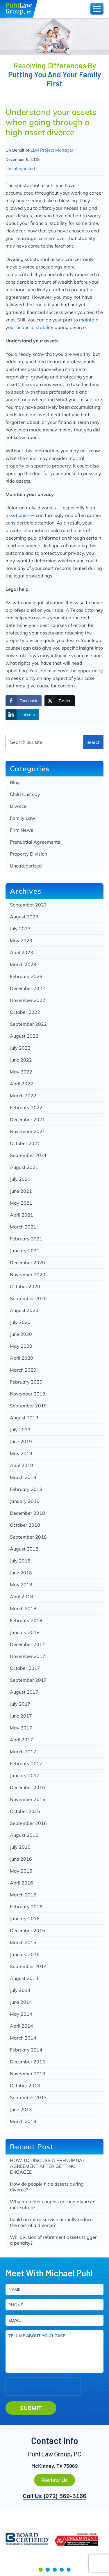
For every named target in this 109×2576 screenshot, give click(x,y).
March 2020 (23, 1370)
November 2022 (27, 1000)
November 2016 (27, 1799)
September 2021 (28, 1155)
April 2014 (21, 2026)
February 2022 (26, 1107)
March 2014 (23, 2038)
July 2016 (20, 1847)
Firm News (21, 830)
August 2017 (24, 1692)
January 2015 (25, 1954)
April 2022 (21, 1084)
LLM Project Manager (52, 150)
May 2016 (21, 1871)
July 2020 (20, 1322)
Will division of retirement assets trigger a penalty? (53, 2240)
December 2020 (27, 1262)
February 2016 (26, 1907)
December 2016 (27, 1787)
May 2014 (21, 2014)
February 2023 (26, 976)
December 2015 (27, 1930)
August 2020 (24, 1310)
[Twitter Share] (59, 700)
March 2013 (23, 2121)
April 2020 (21, 1358)
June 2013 (21, 2109)
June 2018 (21, 1573)
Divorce (18, 806)
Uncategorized (20, 168)
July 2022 (20, 1048)
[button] (41, 2570)
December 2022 (27, 988)
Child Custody (25, 794)
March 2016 (23, 1895)
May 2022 (21, 1072)
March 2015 (23, 1942)
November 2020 (27, 1274)
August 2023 (24, 917)
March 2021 (23, 1227)
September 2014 (28, 1966)
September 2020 (28, 1298)
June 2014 (21, 2002)
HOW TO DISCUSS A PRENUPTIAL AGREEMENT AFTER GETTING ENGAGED (47, 2166)
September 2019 (28, 1406)
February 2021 (26, 1239)
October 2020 (25, 1286)
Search (93, 742)
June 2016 (21, 1859)
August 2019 (24, 1418)
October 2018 (25, 1525)
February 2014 (26, 2050)
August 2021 (24, 1167)
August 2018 (24, 1549)
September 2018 (28, 1537)
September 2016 (28, 1823)
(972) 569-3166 (64, 2495)
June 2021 (21, 1191)
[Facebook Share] (24, 700)
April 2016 (21, 1883)
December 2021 (27, 1119)
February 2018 (26, 1620)
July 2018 (20, 1561)
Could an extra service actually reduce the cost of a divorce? (51, 2222)
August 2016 (24, 1835)
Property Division (28, 854)
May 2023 (21, 940)
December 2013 (27, 2062)
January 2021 (25, 1251)
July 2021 (20, 1179)
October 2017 (25, 1668)
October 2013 (25, 2085)
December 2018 (27, 1513)
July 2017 (20, 1704)
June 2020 (21, 1334)
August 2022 (24, 1036)
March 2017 (23, 1751)
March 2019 (23, 1477)
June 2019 (21, 1441)
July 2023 (20, 928)
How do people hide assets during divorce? (47, 2187)
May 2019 (21, 1453)
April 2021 (21, 1215)
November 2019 (27, 1394)
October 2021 (25, 1143)
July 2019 (20, 1429)
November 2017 (27, 1656)
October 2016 (25, 1811)
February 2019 (26, 1489)
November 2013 (27, 2074)
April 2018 (21, 1596)
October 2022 (25, 1012)
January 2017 (25, 1775)
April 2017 (21, 1740)
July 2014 (20, 1990)
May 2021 (21, 1203)
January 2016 (25, 1918)
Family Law (22, 818)
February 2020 (26, 1382)
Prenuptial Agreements (35, 842)
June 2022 (21, 1060)
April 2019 (21, 1465)
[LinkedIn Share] (22, 714)
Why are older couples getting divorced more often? (53, 2204)
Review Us (54, 2480)
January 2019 (25, 1501)
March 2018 (23, 1608)
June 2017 (21, 1716)
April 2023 (21, 952)
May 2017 (21, 1728)
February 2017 (26, 1763)
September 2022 (28, 1024)
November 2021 (27, 1131)
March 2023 (23, 964)
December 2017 (27, 1644)
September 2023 (28, 905)
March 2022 (23, 1095)
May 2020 (21, 1346)
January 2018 (25, 1632)
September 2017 (28, 1680)
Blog (15, 782)
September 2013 (28, 2097)
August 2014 (24, 1978)
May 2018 (21, 1584)
